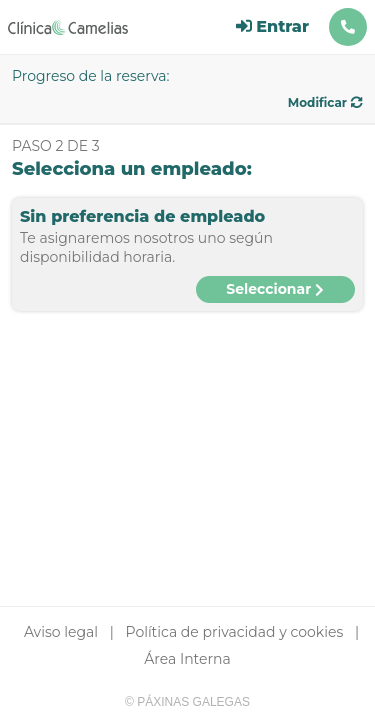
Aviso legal (61, 632)
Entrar (272, 26)
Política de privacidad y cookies (235, 632)
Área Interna (187, 659)
